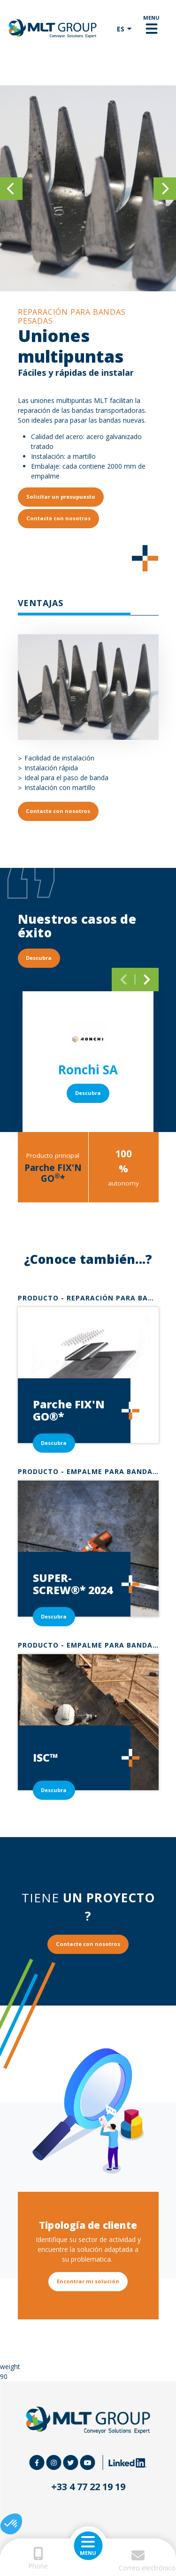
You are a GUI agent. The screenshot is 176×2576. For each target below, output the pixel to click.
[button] (11, 2524)
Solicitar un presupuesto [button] (60, 496)
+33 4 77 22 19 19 (88, 2486)
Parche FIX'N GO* (53, 1173)
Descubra (88, 1092)
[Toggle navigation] (151, 28)
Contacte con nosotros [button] (58, 518)
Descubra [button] (39, 957)
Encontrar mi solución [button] (88, 2281)
